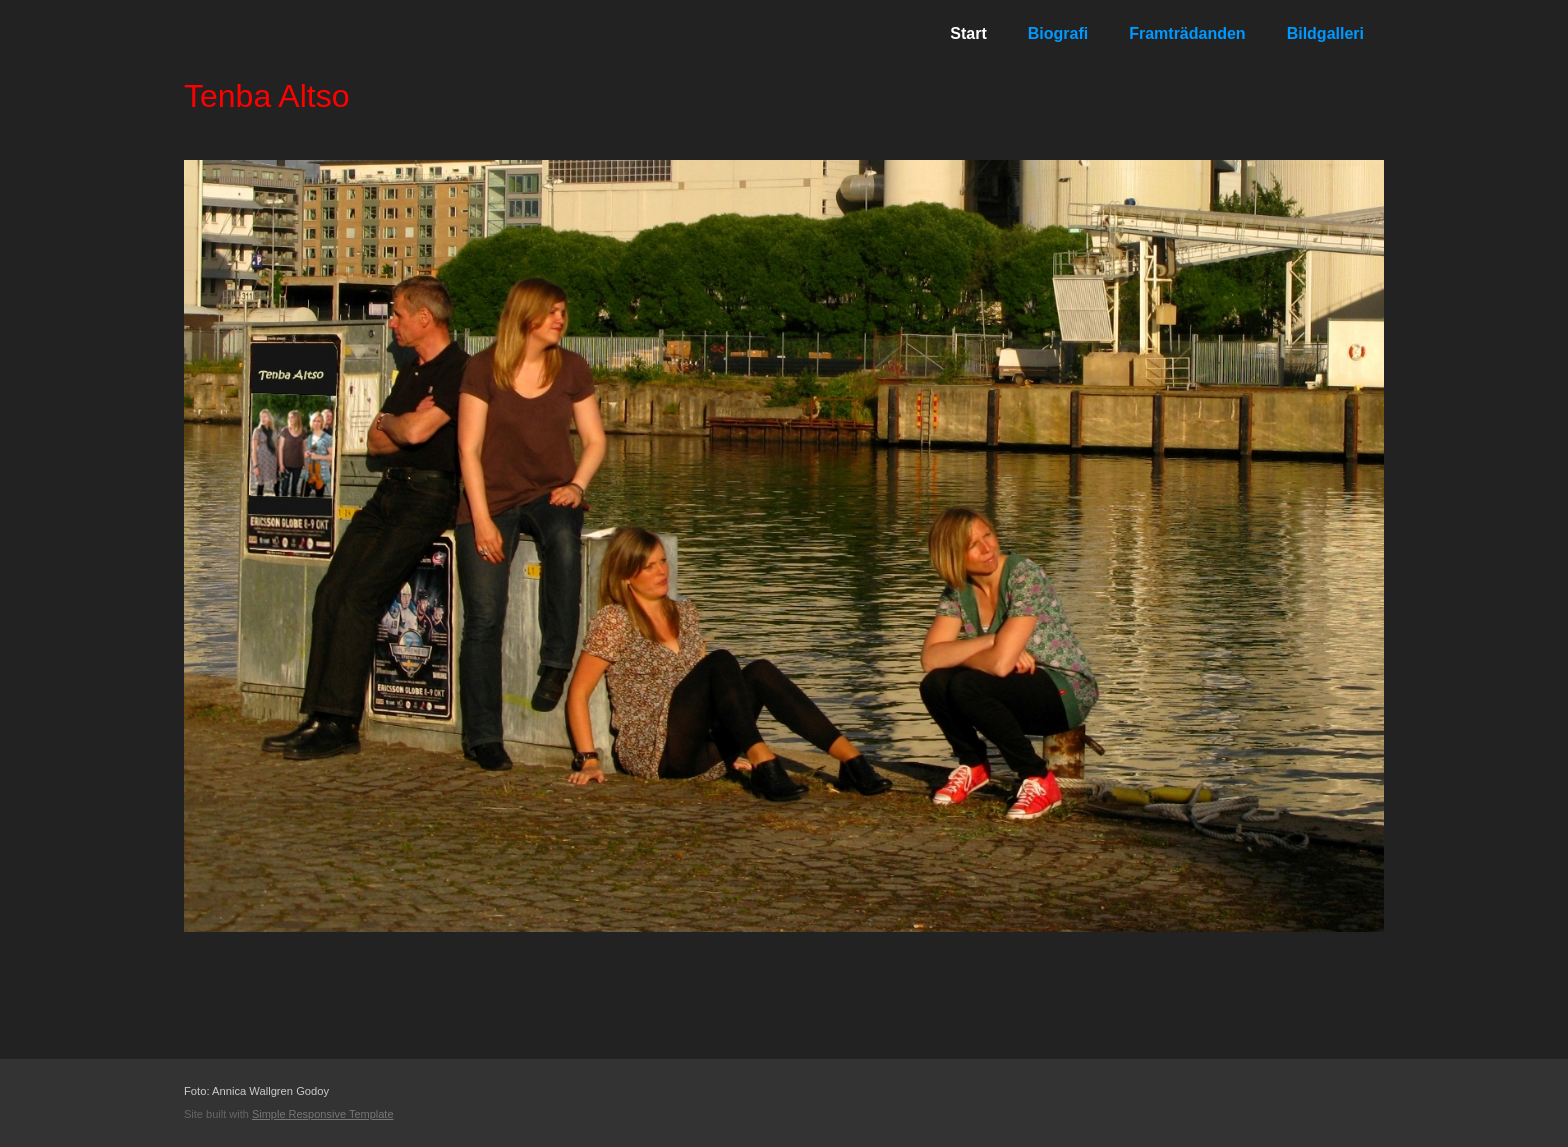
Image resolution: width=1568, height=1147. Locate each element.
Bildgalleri (1325, 33)
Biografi (1058, 33)
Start (968, 33)
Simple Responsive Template (323, 1114)
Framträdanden (1187, 33)
